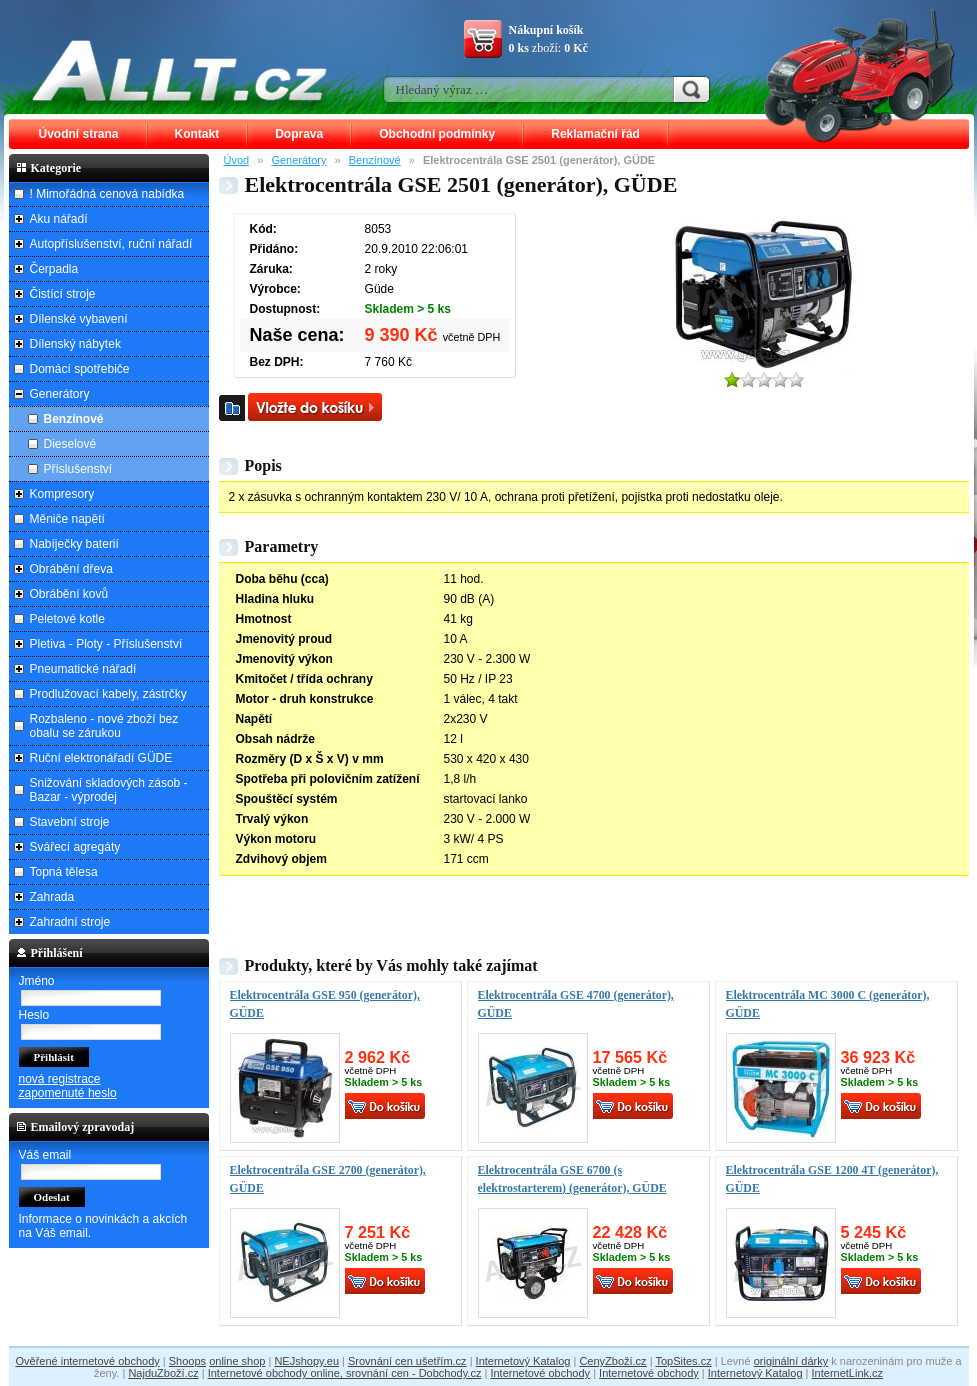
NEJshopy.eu (306, 1361)
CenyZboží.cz (612, 1361)
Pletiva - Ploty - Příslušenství (106, 644)
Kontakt (197, 134)
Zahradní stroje (70, 922)
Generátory (298, 160)
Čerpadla (54, 269)
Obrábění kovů (69, 594)
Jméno (37, 981)
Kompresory (62, 494)
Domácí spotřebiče (80, 369)
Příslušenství (78, 469)
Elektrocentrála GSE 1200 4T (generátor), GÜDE (832, 1179)
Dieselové (70, 444)
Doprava (299, 134)
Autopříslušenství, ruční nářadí (111, 244)
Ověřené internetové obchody (87, 1361)
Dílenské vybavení (79, 319)
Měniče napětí (67, 519)
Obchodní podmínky (437, 134)
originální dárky (791, 1361)
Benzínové (375, 160)
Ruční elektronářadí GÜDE (101, 758)
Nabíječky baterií (74, 544)
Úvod (237, 160)
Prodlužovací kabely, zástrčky (108, 694)
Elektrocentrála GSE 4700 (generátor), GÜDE (576, 1004)
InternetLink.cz (848, 1373)
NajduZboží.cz (163, 1373)
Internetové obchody (540, 1373)
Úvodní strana (79, 134)
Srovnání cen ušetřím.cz (407, 1361)
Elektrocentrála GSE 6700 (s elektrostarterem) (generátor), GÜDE (572, 1179)
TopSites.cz (683, 1361)
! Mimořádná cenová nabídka (107, 194)
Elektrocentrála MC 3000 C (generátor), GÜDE (828, 1004)
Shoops (187, 1361)
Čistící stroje (63, 294)
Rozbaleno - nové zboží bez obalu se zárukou (104, 726)
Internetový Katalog (523, 1361)
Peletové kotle (67, 619)
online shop (237, 1361)
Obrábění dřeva (71, 569)
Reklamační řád (595, 134)
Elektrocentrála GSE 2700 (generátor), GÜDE (328, 1179)
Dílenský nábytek (75, 344)
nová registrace (60, 1079)
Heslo (34, 1015)
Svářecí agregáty (75, 847)
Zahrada (52, 897)
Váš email (45, 1155)
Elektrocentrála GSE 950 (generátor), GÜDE (325, 1004)
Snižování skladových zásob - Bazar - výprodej (109, 790)
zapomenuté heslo (68, 1093)
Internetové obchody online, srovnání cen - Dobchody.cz (345, 1373)
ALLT (180, 70)
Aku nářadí (59, 219)
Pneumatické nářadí (83, 669)
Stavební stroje (70, 822)
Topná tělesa (64, 872)
